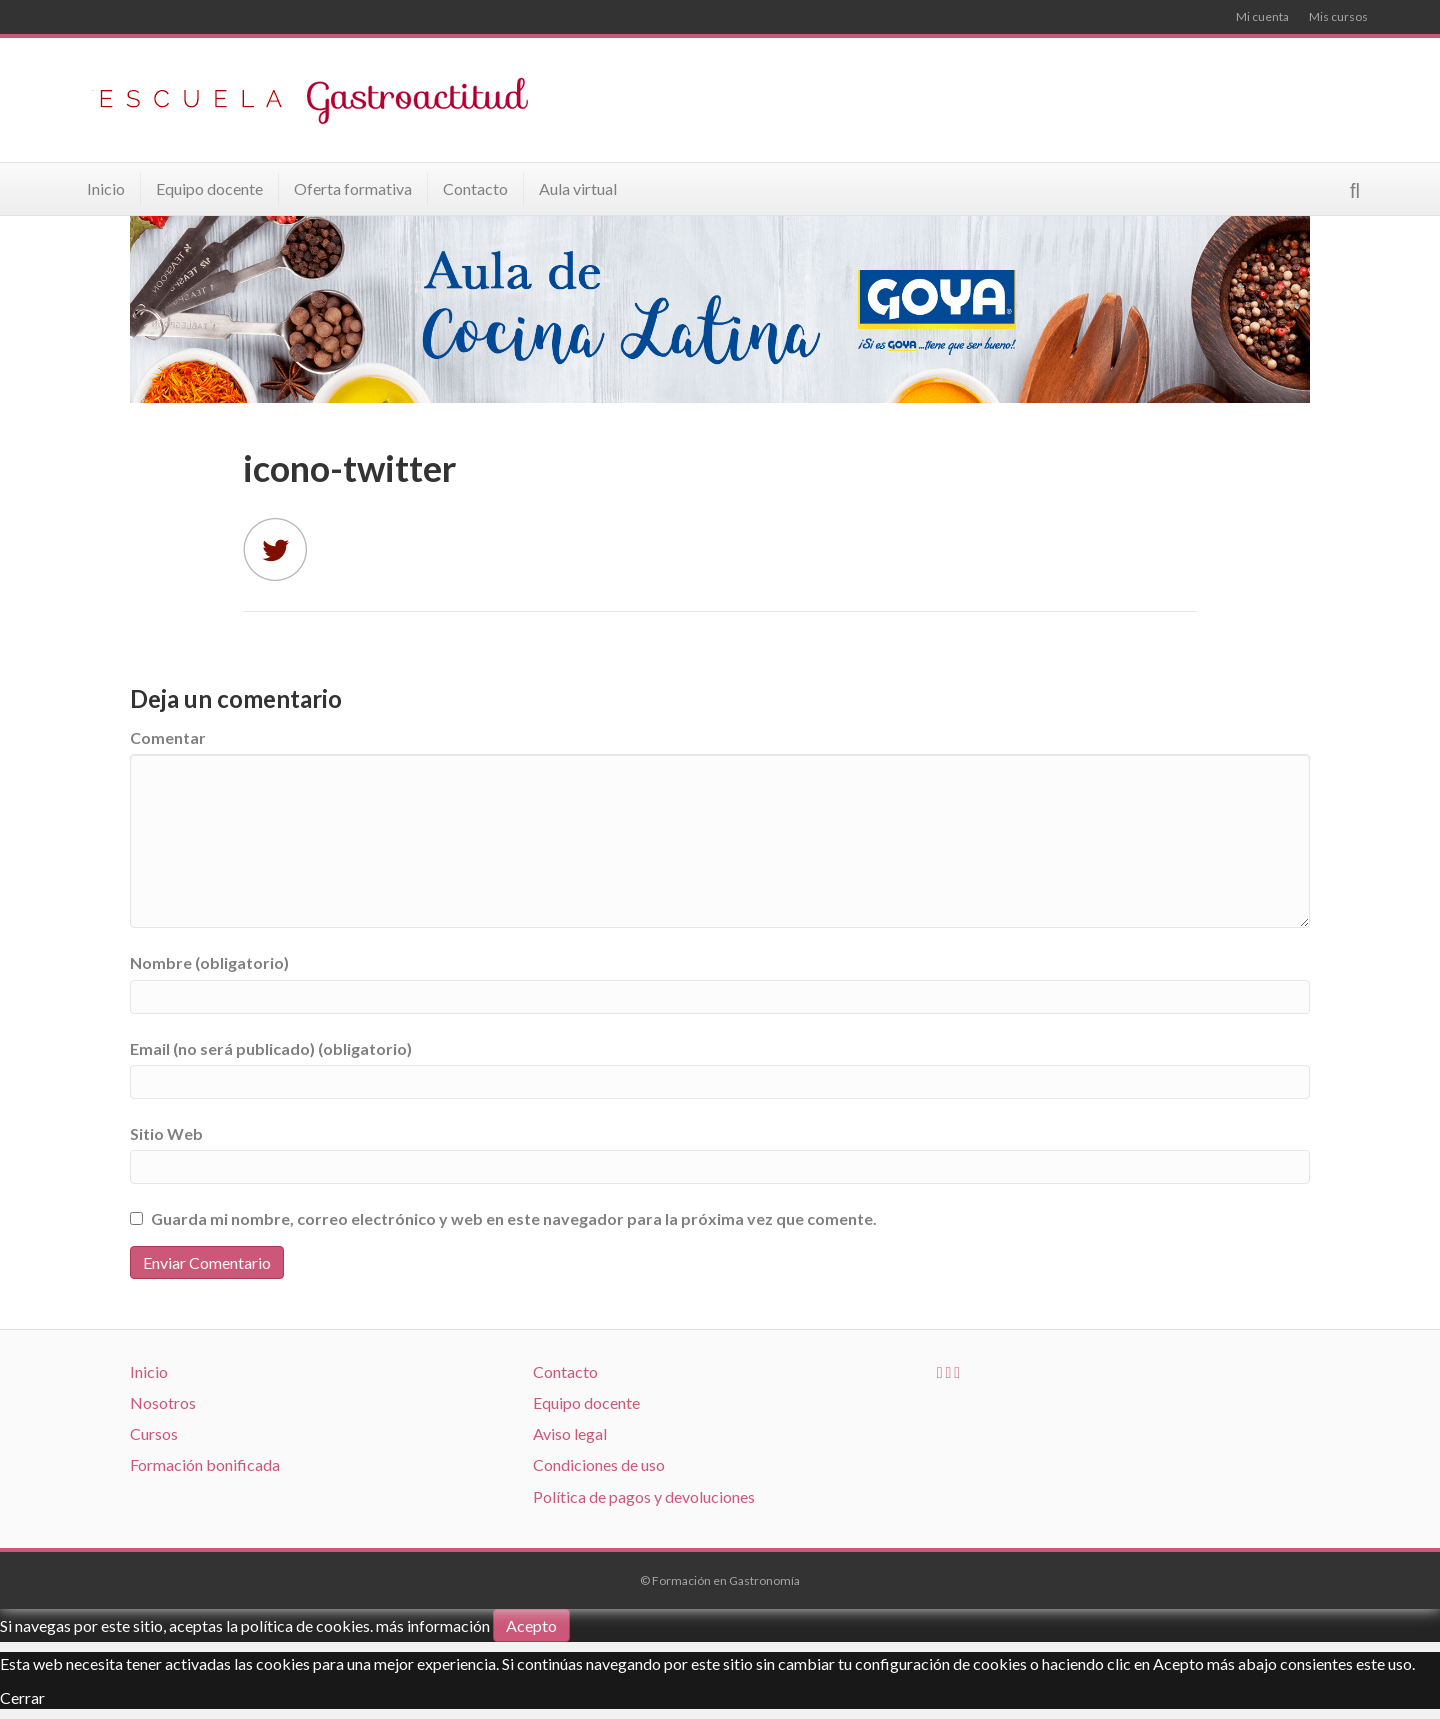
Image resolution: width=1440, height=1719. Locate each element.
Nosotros (163, 1402)
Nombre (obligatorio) (209, 962)
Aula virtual (578, 188)
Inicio (106, 188)
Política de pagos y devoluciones (644, 1496)
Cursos (154, 1433)
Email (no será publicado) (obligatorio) (271, 1048)
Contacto (475, 188)
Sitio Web (166, 1133)
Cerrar (22, 1697)
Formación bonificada (205, 1464)
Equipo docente (209, 188)
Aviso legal (570, 1433)
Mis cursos (1338, 16)
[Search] (1355, 190)
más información (433, 1625)
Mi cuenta (1262, 16)
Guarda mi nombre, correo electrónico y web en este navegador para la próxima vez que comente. (514, 1218)
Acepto (531, 1625)
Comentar (168, 737)
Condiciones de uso (599, 1464)
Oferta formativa (353, 188)
